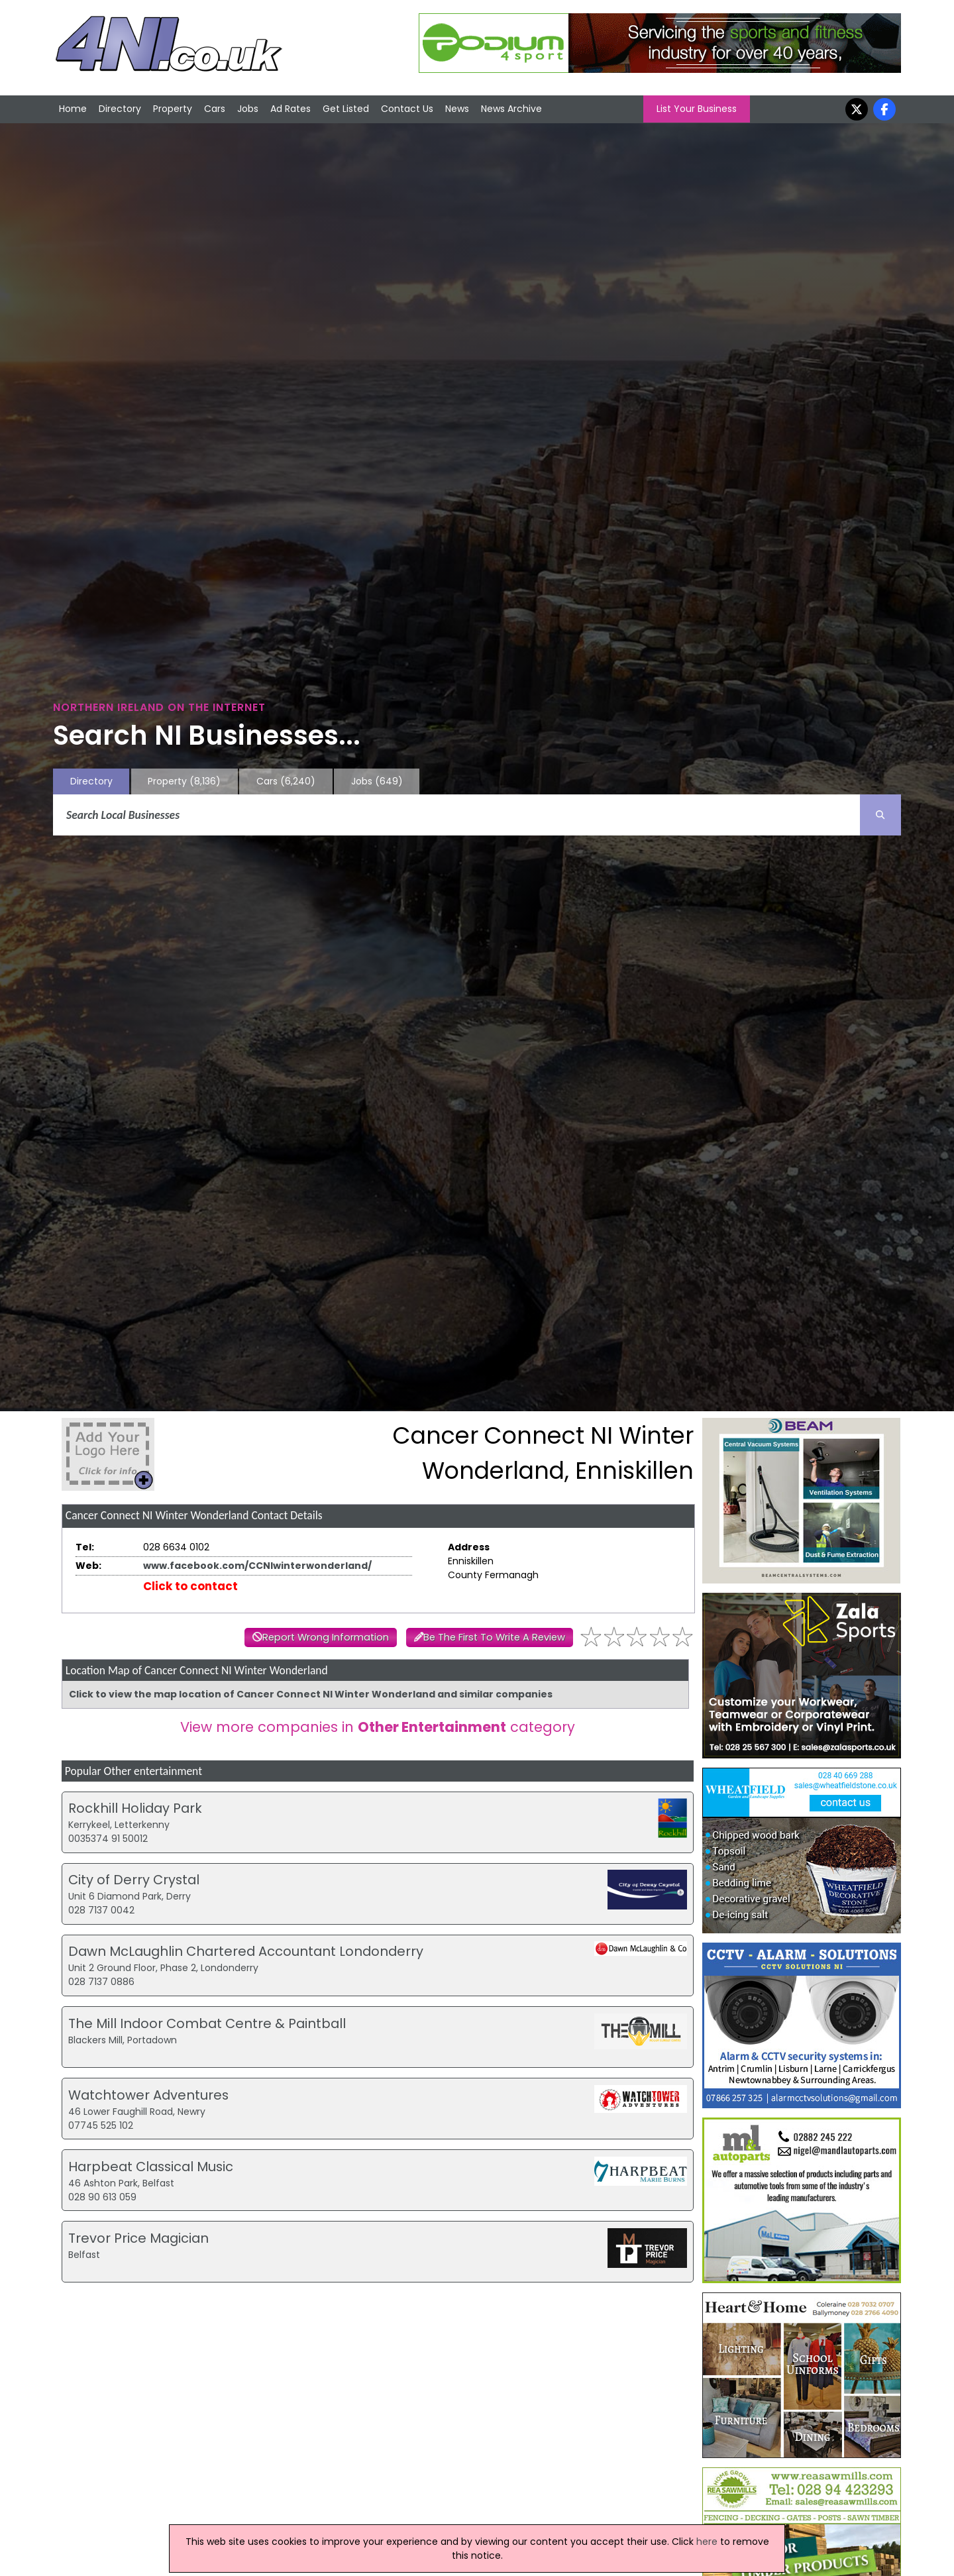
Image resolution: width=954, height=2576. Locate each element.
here (706, 2541)
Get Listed (346, 108)
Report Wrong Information (325, 1637)
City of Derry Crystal (133, 1879)
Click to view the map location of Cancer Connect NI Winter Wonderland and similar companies (311, 1694)
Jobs (247, 108)
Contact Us (407, 108)
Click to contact (190, 1586)
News (457, 108)
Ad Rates (290, 108)
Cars (214, 108)
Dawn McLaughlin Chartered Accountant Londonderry (245, 1951)
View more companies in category (377, 1727)
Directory (120, 108)
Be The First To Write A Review (494, 1637)
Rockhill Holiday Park (135, 1808)
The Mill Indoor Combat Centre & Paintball (207, 2023)
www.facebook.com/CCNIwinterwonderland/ (257, 1565)
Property (172, 108)
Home (73, 108)
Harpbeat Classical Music (150, 2166)
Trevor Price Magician (138, 2238)
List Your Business (697, 108)
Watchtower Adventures (148, 2095)
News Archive (511, 108)
